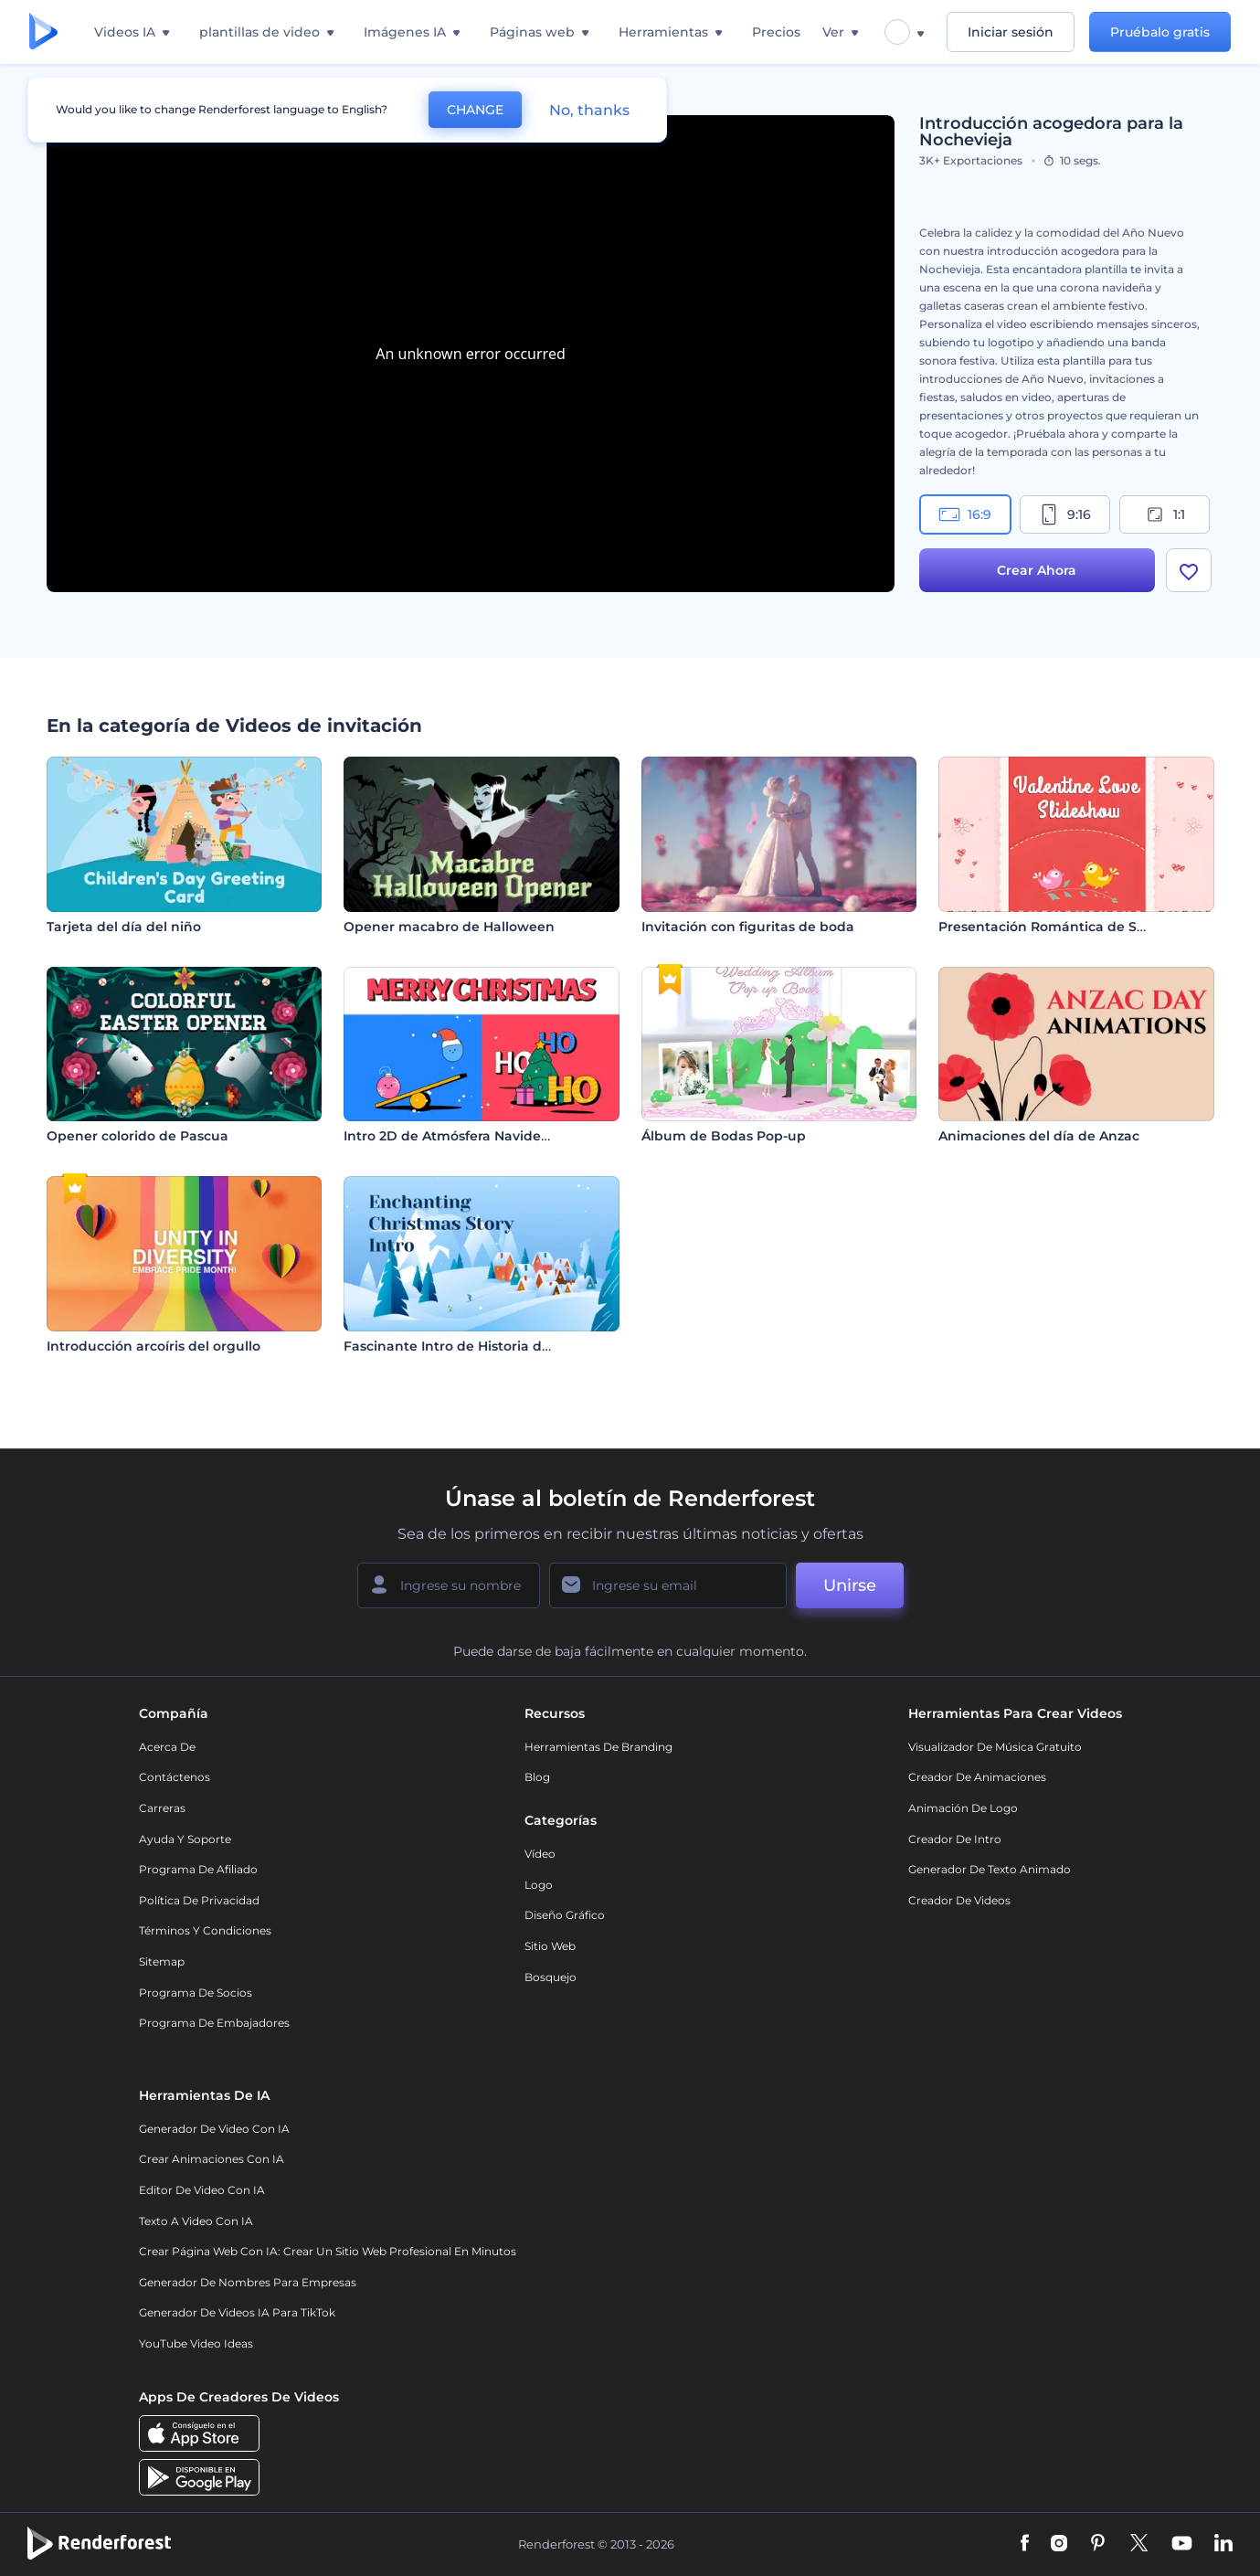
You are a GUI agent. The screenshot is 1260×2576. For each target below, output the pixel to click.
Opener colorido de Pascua (137, 1136)
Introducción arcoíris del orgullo (153, 1346)
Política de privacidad (199, 1900)
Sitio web (550, 1946)
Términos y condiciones (205, 1930)
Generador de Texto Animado (989, 1869)
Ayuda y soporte (185, 1839)
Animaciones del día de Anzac (1038, 1136)
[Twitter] (1138, 2544)
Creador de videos (959, 1900)
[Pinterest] (1097, 2544)
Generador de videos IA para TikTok (237, 2312)
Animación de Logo (963, 1808)
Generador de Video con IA (214, 2129)
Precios (776, 32)
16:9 (964, 514)
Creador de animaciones (977, 1777)
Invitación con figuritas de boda (747, 926)
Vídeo (540, 1853)
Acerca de (167, 1747)
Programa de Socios (195, 1992)
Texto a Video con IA (196, 2221)
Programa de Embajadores (214, 2023)
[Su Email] (668, 1585)
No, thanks (589, 110)
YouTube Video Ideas (196, 2343)
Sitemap (162, 1961)
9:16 (1064, 514)
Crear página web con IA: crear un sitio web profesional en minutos (327, 2251)
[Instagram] (1059, 2544)
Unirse (849, 1585)
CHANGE (475, 109)
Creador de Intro (954, 1839)
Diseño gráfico (564, 1915)
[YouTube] (1181, 2544)
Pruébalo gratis (1160, 32)
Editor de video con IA (202, 2190)
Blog (537, 1777)
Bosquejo (550, 1977)
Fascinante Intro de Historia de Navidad (476, 1346)
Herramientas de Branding (598, 1747)
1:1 (1164, 514)
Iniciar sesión (1011, 32)
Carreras (162, 1808)
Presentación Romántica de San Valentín (1075, 926)
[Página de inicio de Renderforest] (43, 32)
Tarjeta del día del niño (124, 926)
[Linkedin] (1223, 2544)
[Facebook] (1025, 2544)
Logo (538, 1885)
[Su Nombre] (448, 1585)
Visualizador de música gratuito (995, 1747)
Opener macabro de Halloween (449, 926)
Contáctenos (174, 1777)
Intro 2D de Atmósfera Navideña (451, 1136)
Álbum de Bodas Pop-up (723, 1136)
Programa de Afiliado (198, 1869)
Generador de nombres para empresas (247, 2282)
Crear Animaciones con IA (211, 2159)
